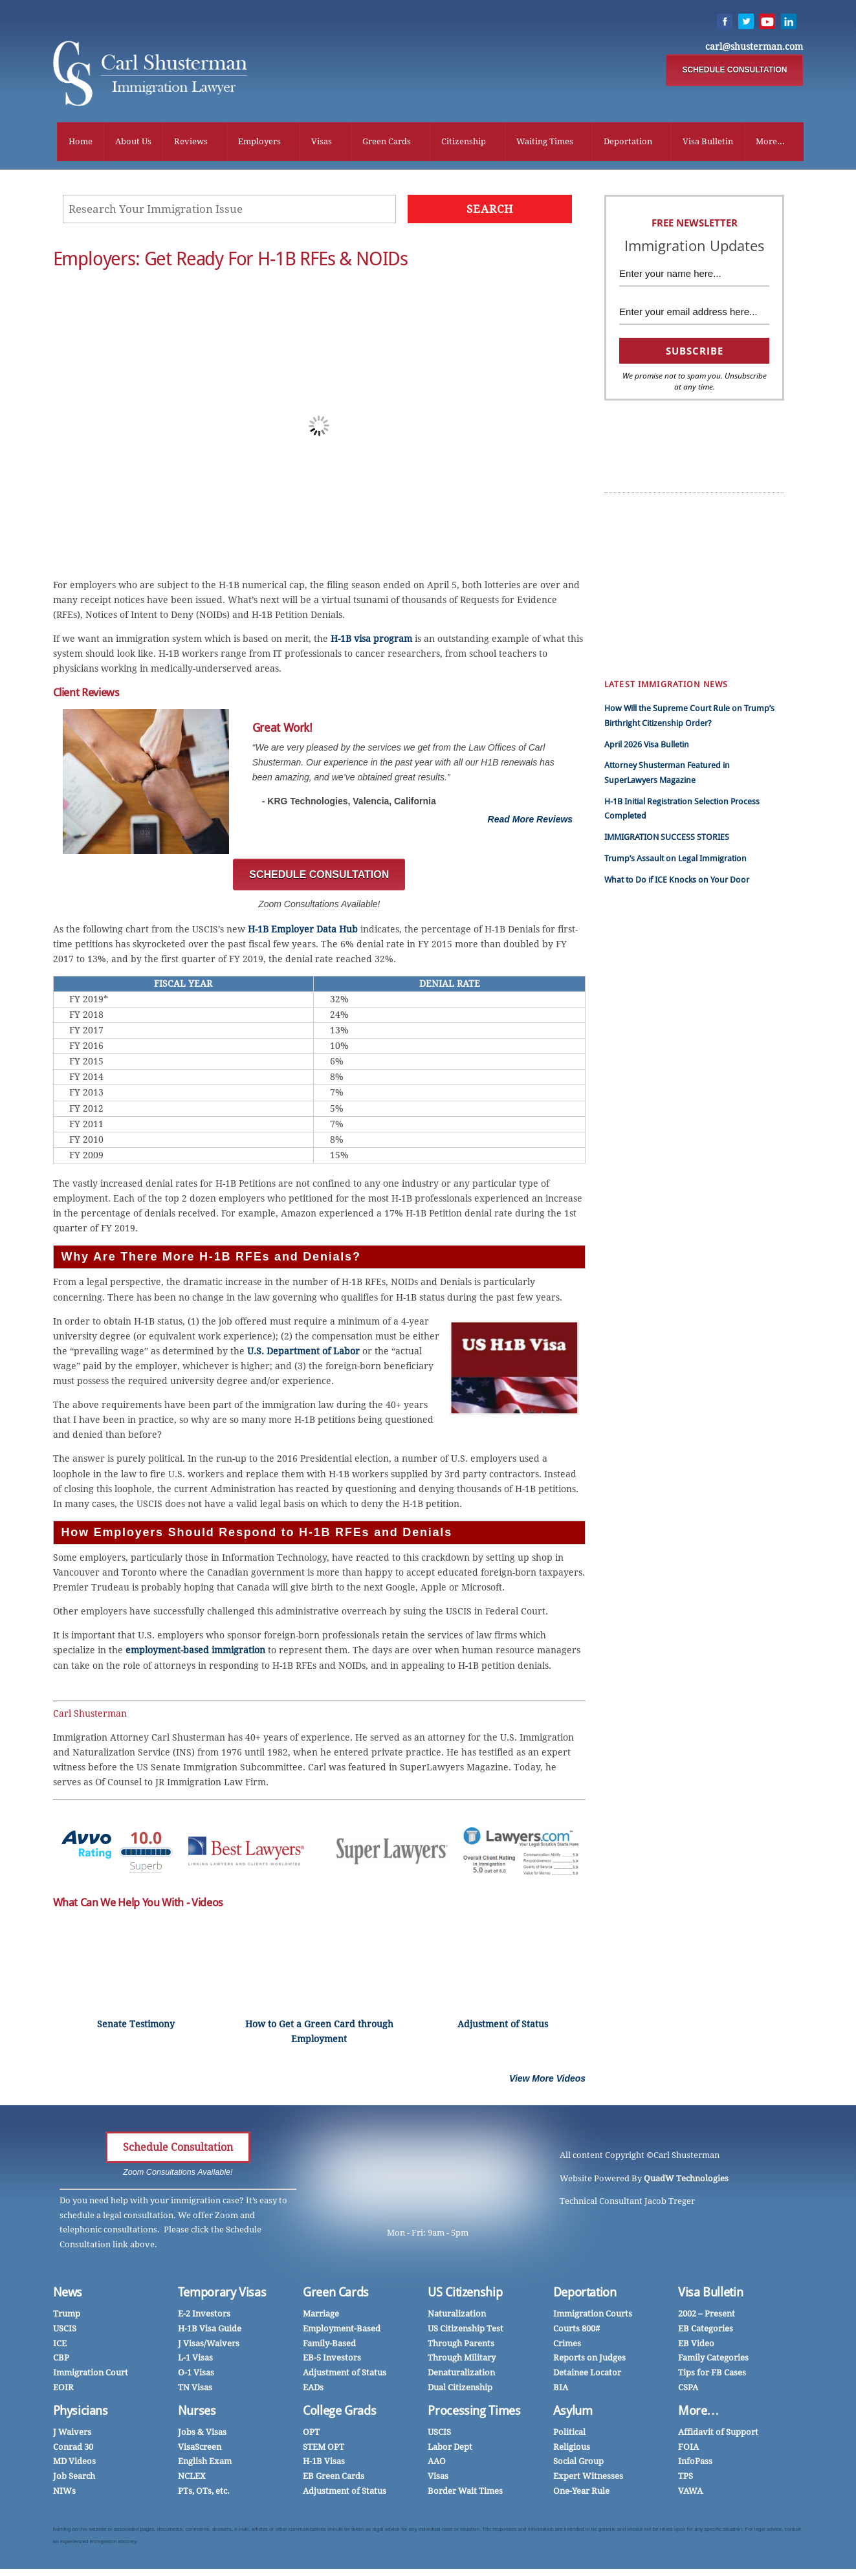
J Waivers (72, 2434)
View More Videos (547, 2080)
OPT (311, 2434)
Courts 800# (576, 2330)
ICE (60, 2345)
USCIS (64, 2330)
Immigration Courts (592, 2315)
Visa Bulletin (708, 142)
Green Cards (386, 142)
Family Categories (713, 2359)
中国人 (626, 558)
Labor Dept (450, 2449)
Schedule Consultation (178, 2149)
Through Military (462, 2359)
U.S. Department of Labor (303, 1353)
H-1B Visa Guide (209, 2330)
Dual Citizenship (460, 2389)
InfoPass (695, 587)
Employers (259, 142)
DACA (690, 646)
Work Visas (634, 572)
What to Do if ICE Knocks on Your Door (676, 881)
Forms (626, 631)
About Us (133, 142)
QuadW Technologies (686, 2180)
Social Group (578, 2463)
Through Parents (461, 2345)
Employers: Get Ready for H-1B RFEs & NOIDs (230, 261)
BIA (560, 2389)
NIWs (64, 2493)
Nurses (692, 616)
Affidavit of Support (718, 2434)
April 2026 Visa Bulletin (646, 746)
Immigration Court (90, 2374)
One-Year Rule (581, 2493)
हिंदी (620, 543)
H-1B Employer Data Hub (303, 931)
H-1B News (699, 558)
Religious (571, 2449)
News (68, 2294)
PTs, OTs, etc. (204, 2493)
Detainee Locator (587, 2374)
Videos (626, 587)
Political (569, 2434)
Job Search (74, 2478)
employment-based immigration (195, 1652)
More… (698, 2412)
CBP (61, 2359)
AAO (437, 2463)
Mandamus (701, 631)
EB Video (696, 2345)
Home (81, 142)
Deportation (628, 142)
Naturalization (457, 2315)
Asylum (573, 2412)
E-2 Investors (204, 2315)
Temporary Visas (222, 2294)
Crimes (567, 2345)
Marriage (631, 616)
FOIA (688, 2449)
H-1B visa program (371, 640)
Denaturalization (461, 2374)
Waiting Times (544, 142)
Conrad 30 (73, 2449)
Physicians (698, 602)
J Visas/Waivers (208, 2345)
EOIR (63, 2389)
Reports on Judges (589, 2359)
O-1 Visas (196, 2374)
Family (626, 646)
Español (629, 528)
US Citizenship (465, 2294)
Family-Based (329, 2345)
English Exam (205, 2463)
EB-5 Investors (332, 2359)
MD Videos (74, 2463)
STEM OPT (323, 2449)
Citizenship (463, 142)
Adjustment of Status (344, 2374)
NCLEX (192, 2478)
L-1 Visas (195, 2359)
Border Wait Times (465, 2493)
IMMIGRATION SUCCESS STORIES (666, 839)
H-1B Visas (324, 2463)
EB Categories (705, 2330)
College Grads (339, 2412)
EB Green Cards (708, 543)
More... (770, 142)
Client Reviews (706, 528)
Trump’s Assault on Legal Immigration (675, 860)
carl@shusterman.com (754, 47)
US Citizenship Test (465, 2330)
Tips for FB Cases (712, 2374)
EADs (313, 2389)
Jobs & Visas (202, 2434)
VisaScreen (199, 2449)
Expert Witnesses (588, 2478)
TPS (685, 2478)
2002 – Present (706, 2315)
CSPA (688, 572)
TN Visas (195, 2389)
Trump (626, 514)
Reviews (191, 142)
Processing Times (474, 2412)
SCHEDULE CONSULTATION (734, 70)
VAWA (690, 2493)
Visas (321, 142)
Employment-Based (341, 2330)
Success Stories (708, 514)
